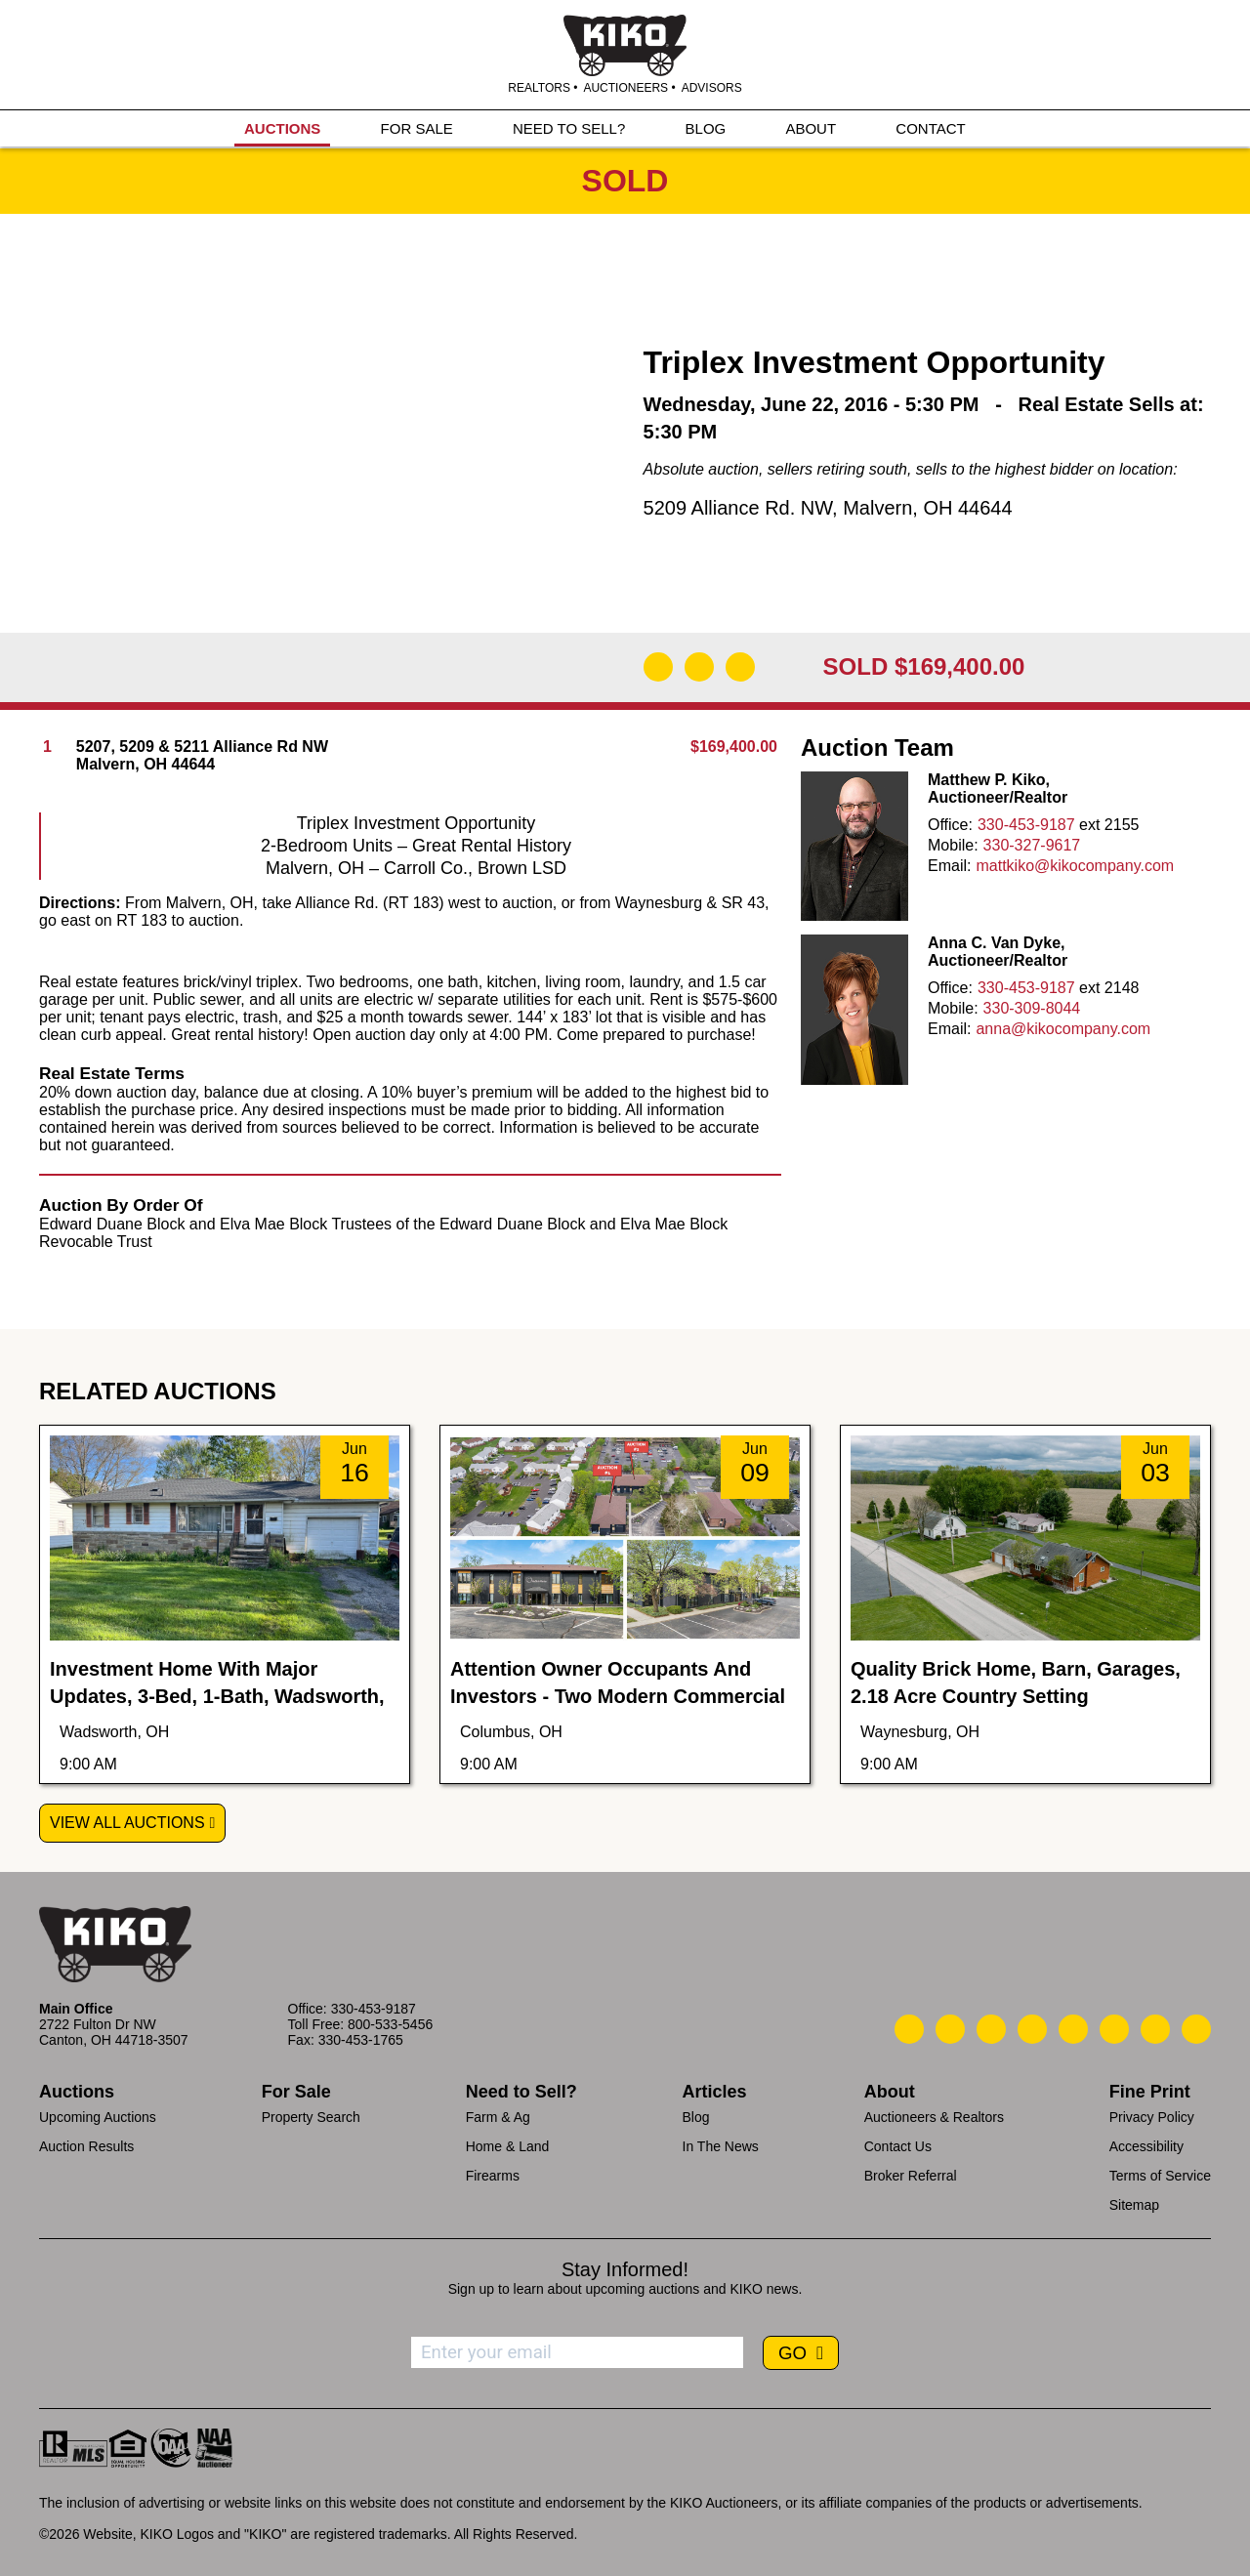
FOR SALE (417, 128)
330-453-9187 (1026, 824)
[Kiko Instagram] (1196, 2029)
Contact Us (898, 2146)
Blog (696, 2117)
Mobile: (953, 845)
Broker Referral (910, 2175)
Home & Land (508, 2146)
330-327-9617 (1032, 845)
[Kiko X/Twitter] (1114, 2029)
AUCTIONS (282, 128)
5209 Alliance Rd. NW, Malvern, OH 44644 (828, 508)
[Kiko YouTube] (1155, 2029)
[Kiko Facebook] (1032, 2029)
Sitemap (1134, 2205)
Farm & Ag (498, 2117)
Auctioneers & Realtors (934, 2117)
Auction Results (86, 2146)
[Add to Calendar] (740, 667)
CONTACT (930, 128)
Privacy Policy (1151, 2117)
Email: (949, 865)
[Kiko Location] (991, 2029)
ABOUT (810, 128)
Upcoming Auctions (97, 2117)
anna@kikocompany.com (1063, 1028)
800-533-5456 (390, 2024)
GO (795, 2353)
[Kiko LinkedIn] (1073, 2029)
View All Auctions (127, 1822)
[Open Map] (699, 667)
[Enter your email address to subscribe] (577, 2352)
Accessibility (1146, 2146)
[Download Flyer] (658, 667)
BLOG (706, 128)
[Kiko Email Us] (950, 2029)
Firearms (493, 2175)
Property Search (311, 2117)
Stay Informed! (625, 2269)
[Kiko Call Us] (909, 2029)
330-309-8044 (1032, 1008)
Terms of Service (1160, 2175)
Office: (950, 824)
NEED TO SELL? (569, 128)
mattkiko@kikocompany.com (1075, 865)
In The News (721, 2146)
